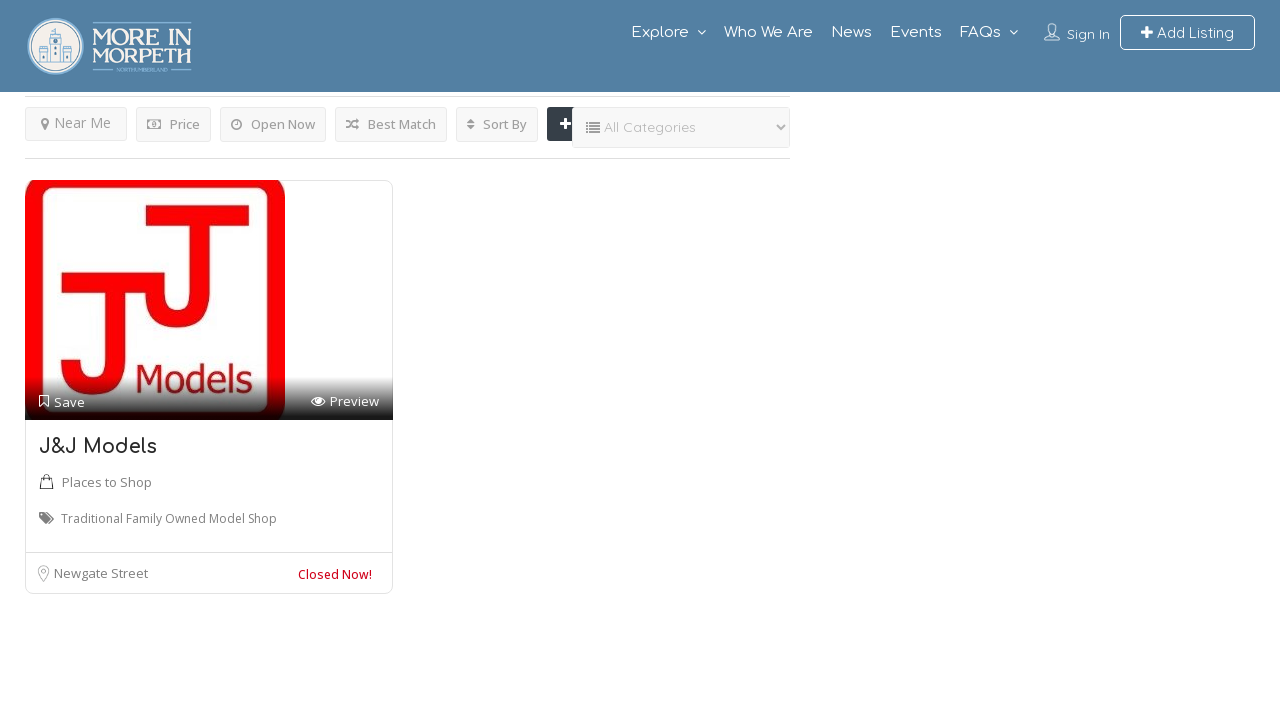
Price (173, 124)
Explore (660, 32)
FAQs (980, 32)
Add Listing (1187, 32)
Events (916, 32)
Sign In (1088, 34)
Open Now (273, 124)
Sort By (497, 124)
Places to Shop (107, 482)
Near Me (76, 122)
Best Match (391, 124)
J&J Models (98, 446)
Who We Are (768, 32)
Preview (345, 401)
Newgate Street (101, 573)
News (851, 32)
